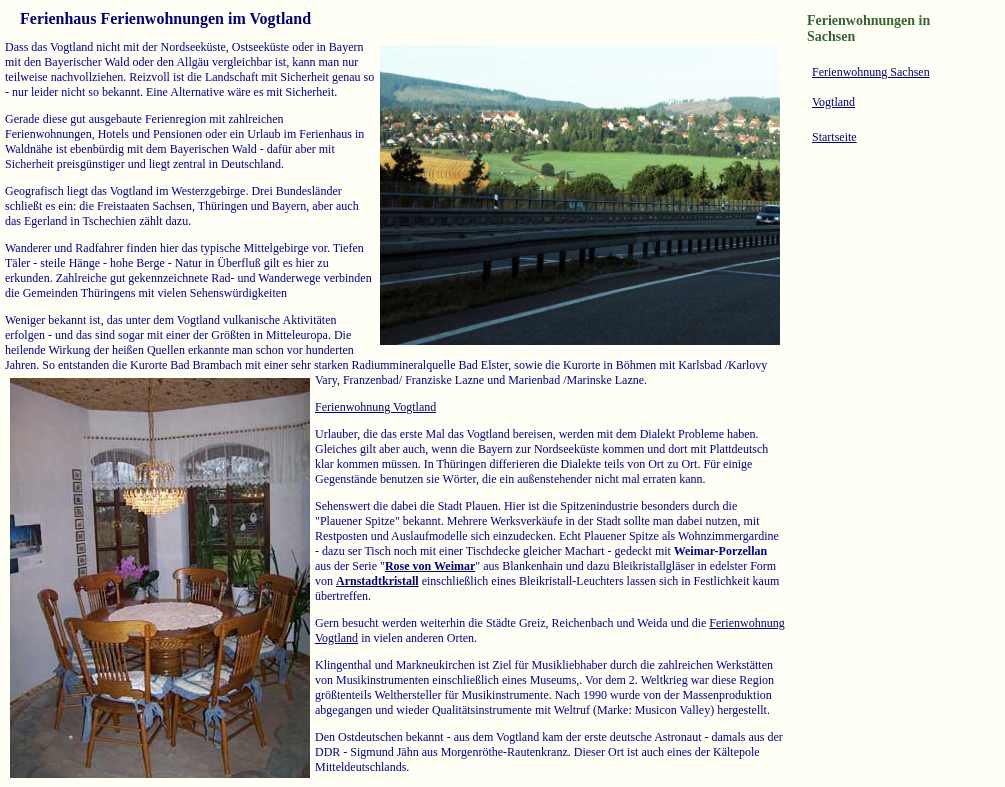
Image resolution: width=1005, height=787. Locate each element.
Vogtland (833, 102)
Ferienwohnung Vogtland (375, 407)
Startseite (834, 137)
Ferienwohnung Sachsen (871, 72)
